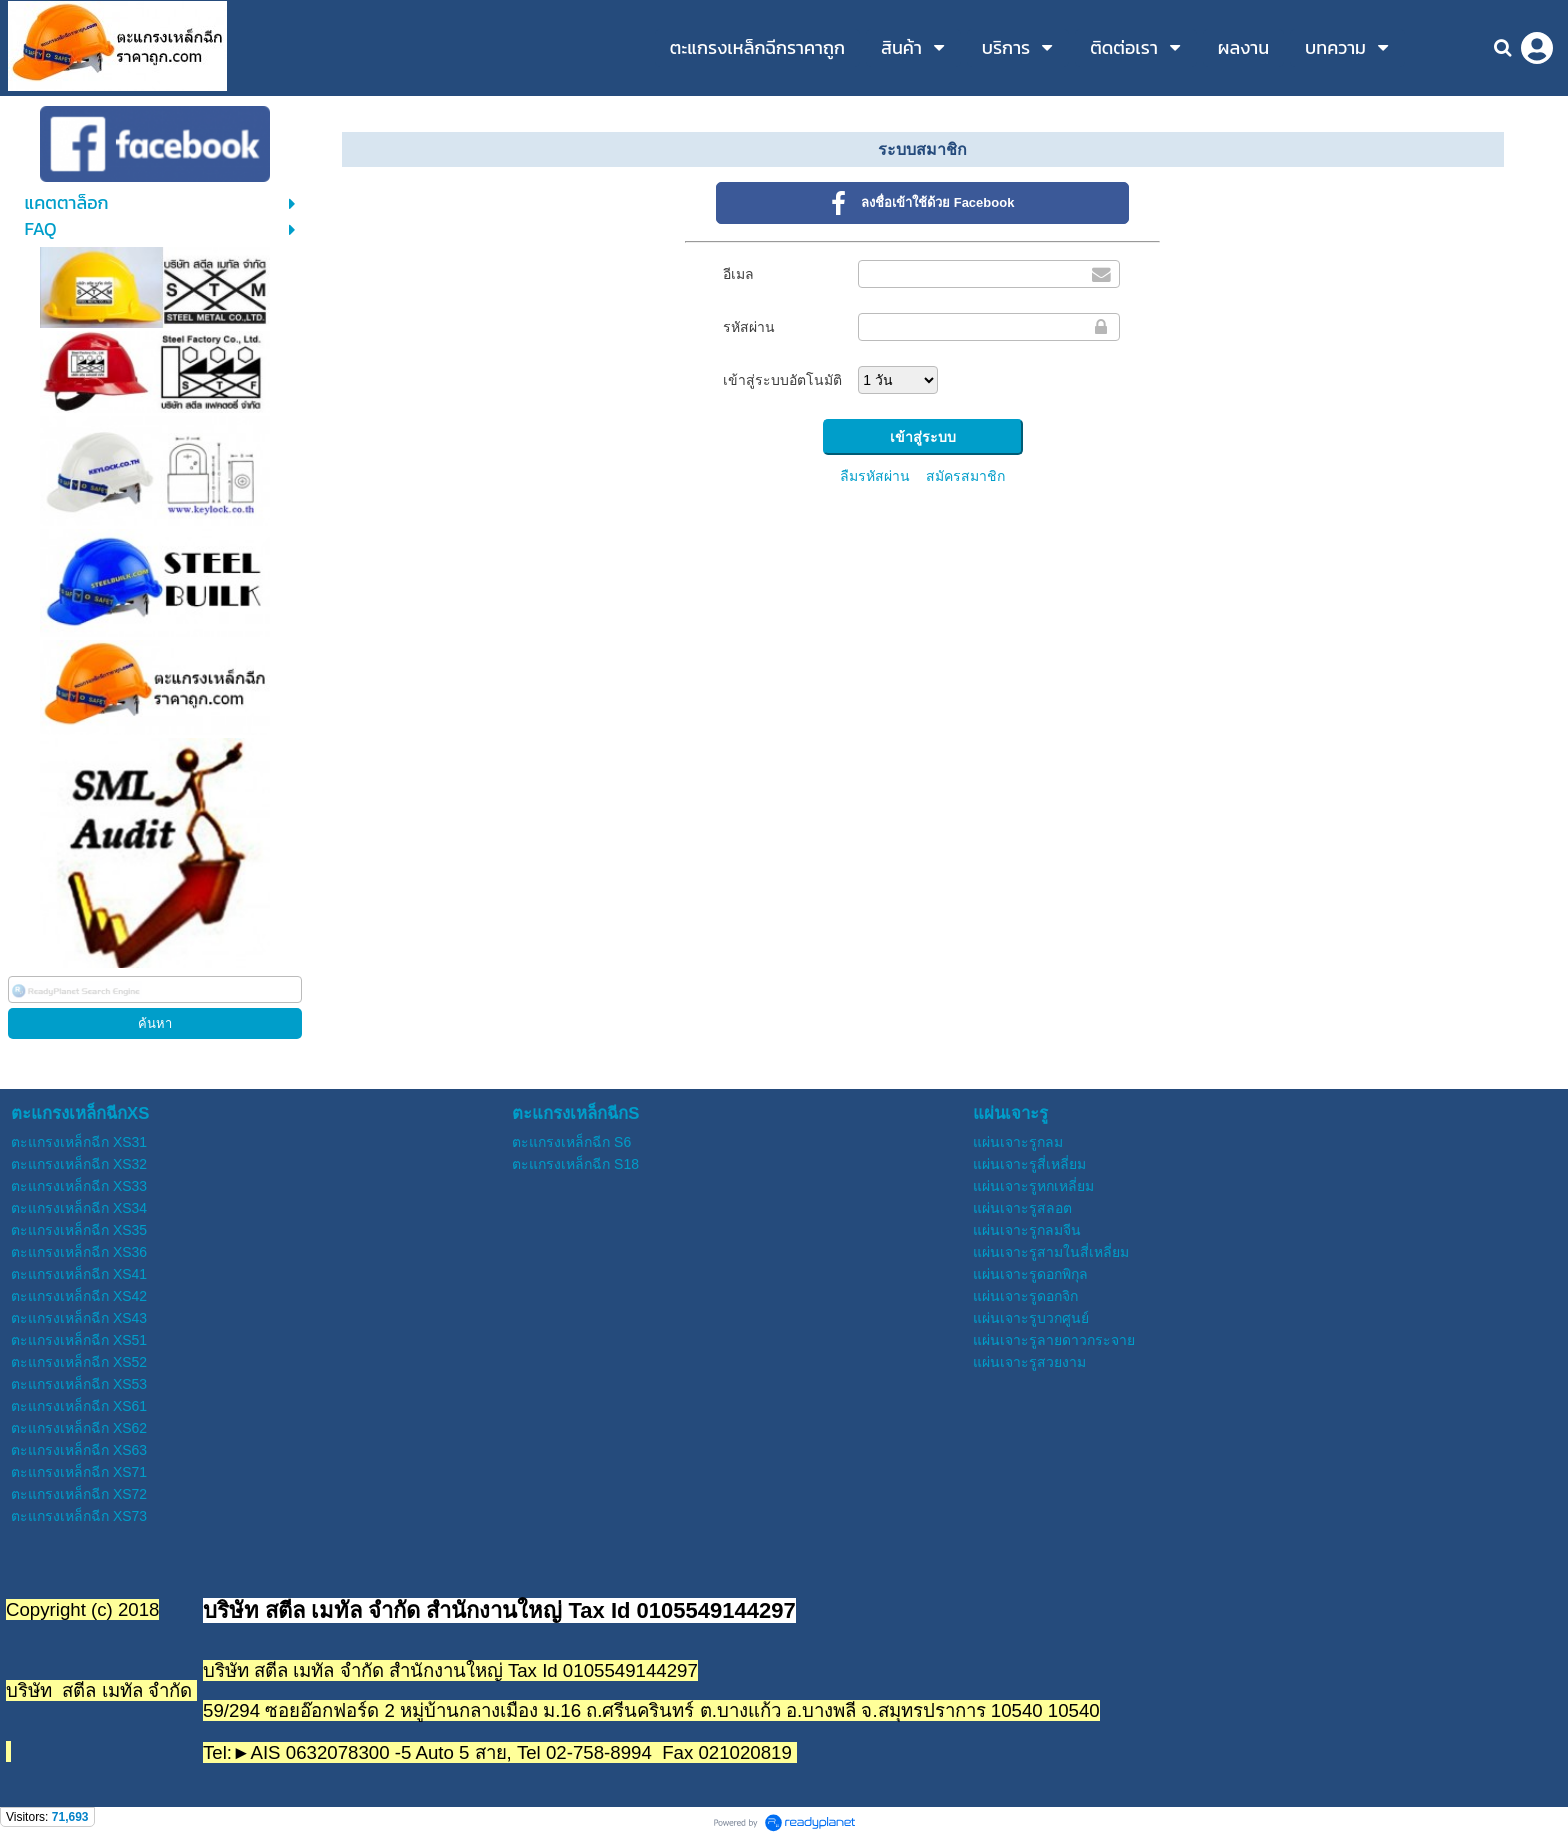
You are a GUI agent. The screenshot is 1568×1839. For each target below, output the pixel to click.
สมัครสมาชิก (965, 476)
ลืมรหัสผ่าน (875, 476)
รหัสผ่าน (749, 327)
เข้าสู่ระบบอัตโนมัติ (782, 380)
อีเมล (738, 274)
